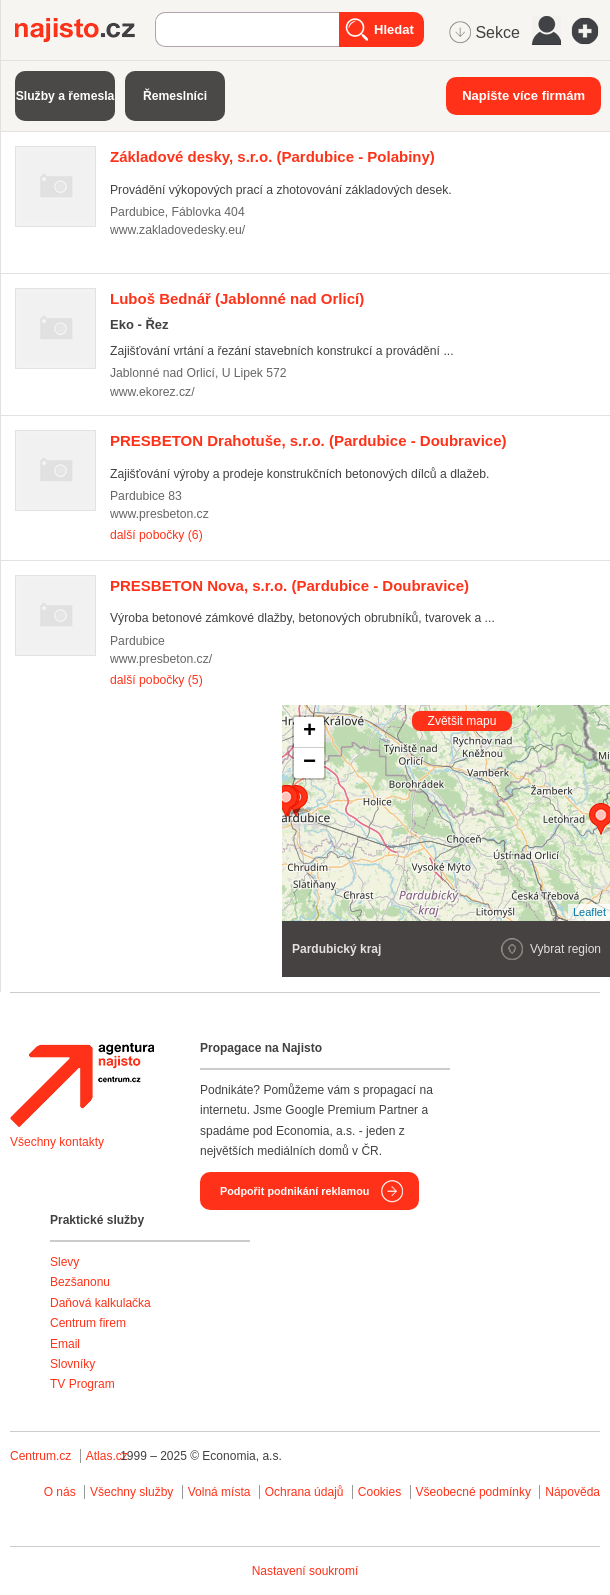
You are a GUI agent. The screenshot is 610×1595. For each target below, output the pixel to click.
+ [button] (309, 732)
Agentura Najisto (82, 1085)
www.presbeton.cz (159, 514)
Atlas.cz (107, 1456)
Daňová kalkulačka (100, 1303)
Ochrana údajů (304, 1492)
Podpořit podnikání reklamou (294, 1191)
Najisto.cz (85, 30)
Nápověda (572, 1492)
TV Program (82, 1384)
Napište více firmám (523, 95)
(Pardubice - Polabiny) (272, 156)
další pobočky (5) (156, 680)
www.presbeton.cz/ (161, 659)
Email (65, 1344)
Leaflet (589, 912)
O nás (60, 1492)
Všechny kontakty (57, 1142)
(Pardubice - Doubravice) (308, 440)
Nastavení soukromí (305, 1571)
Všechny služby (133, 1492)
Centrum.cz (40, 1456)
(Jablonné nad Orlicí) (237, 298)
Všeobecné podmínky (473, 1492)
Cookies (379, 1492)
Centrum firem (88, 1323)
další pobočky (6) (156, 535)
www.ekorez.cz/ (152, 392)
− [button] (309, 763)
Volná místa (219, 1492)
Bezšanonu (80, 1282)
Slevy (64, 1262)
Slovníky (72, 1364)
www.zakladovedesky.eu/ (177, 230)
